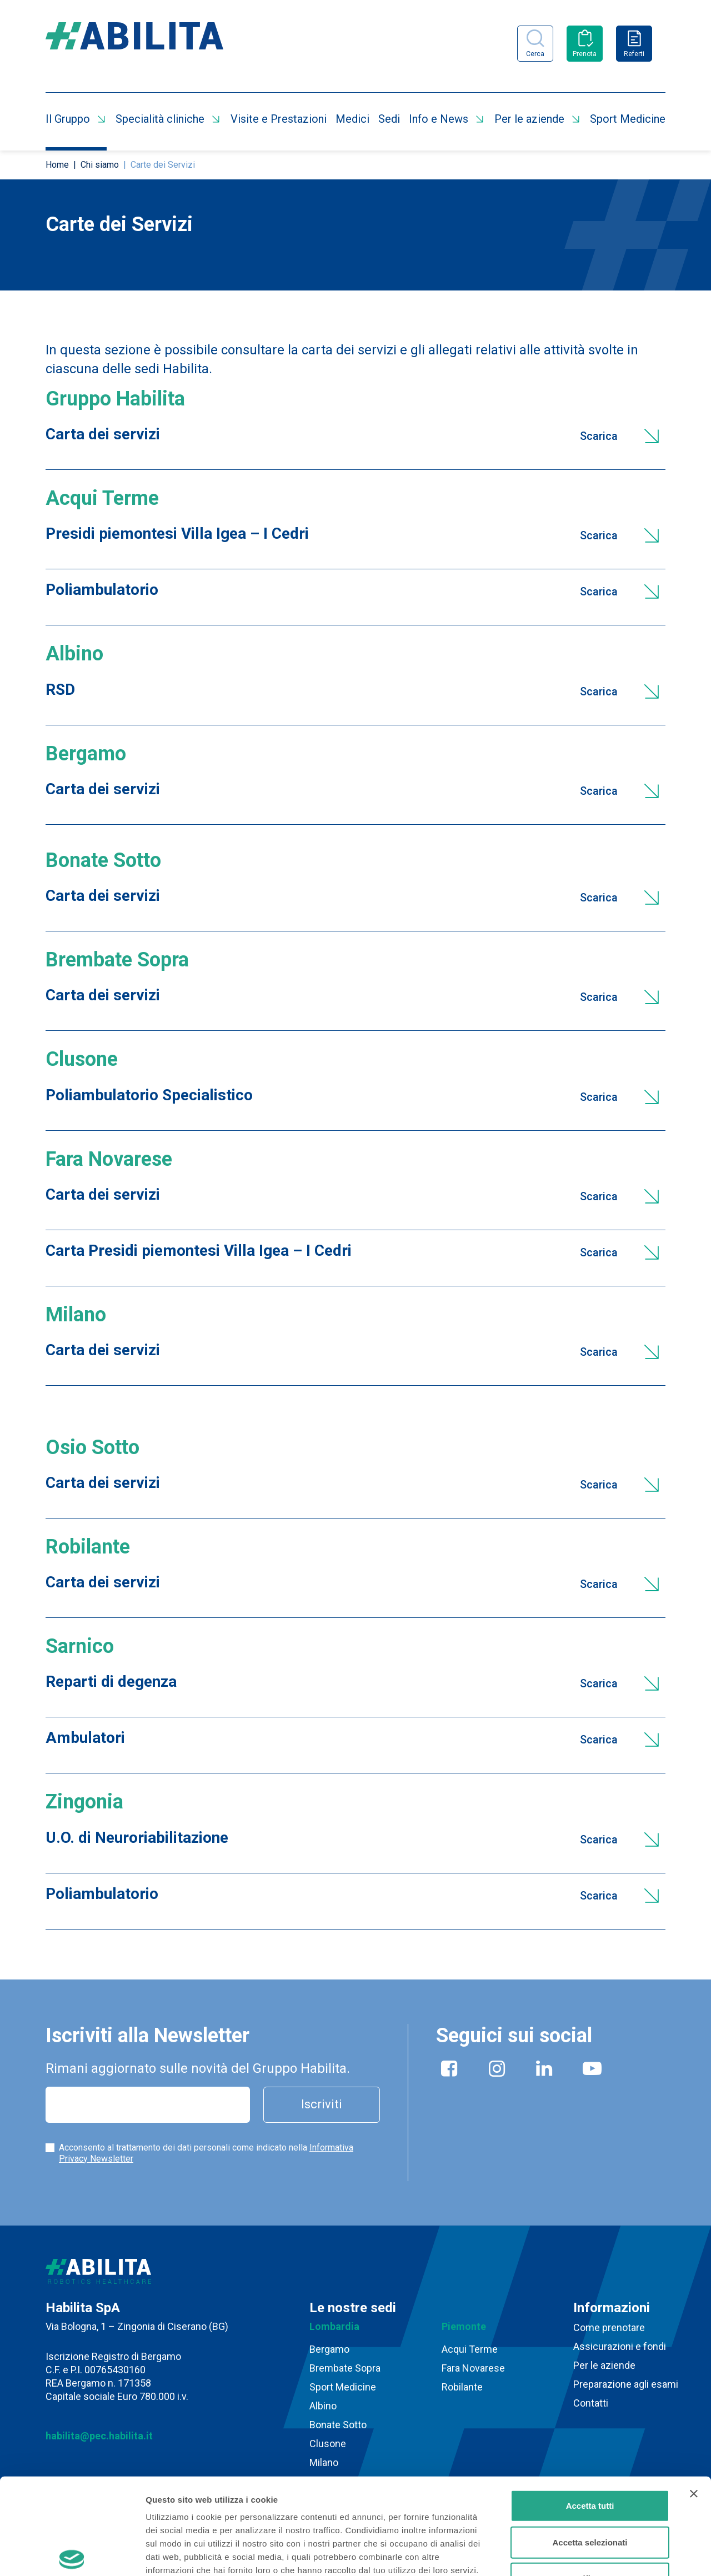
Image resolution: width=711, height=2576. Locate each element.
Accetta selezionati (589, 2442)
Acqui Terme (470, 2349)
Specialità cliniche (160, 119)
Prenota (585, 54)
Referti (634, 54)
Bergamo (329, 2349)
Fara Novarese (473, 2368)
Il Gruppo (68, 119)
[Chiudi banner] (694, 2394)
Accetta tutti (590, 2406)
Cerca (535, 54)
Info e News (438, 119)
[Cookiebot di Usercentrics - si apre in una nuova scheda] (72, 2554)
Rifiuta (590, 2479)
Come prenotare (609, 2327)
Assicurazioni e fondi (619, 2346)
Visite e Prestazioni (279, 119)
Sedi (389, 119)
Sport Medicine (627, 119)
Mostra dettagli (584, 2554)
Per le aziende (529, 119)
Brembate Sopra (344, 2368)
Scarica (599, 436)
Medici (352, 119)
